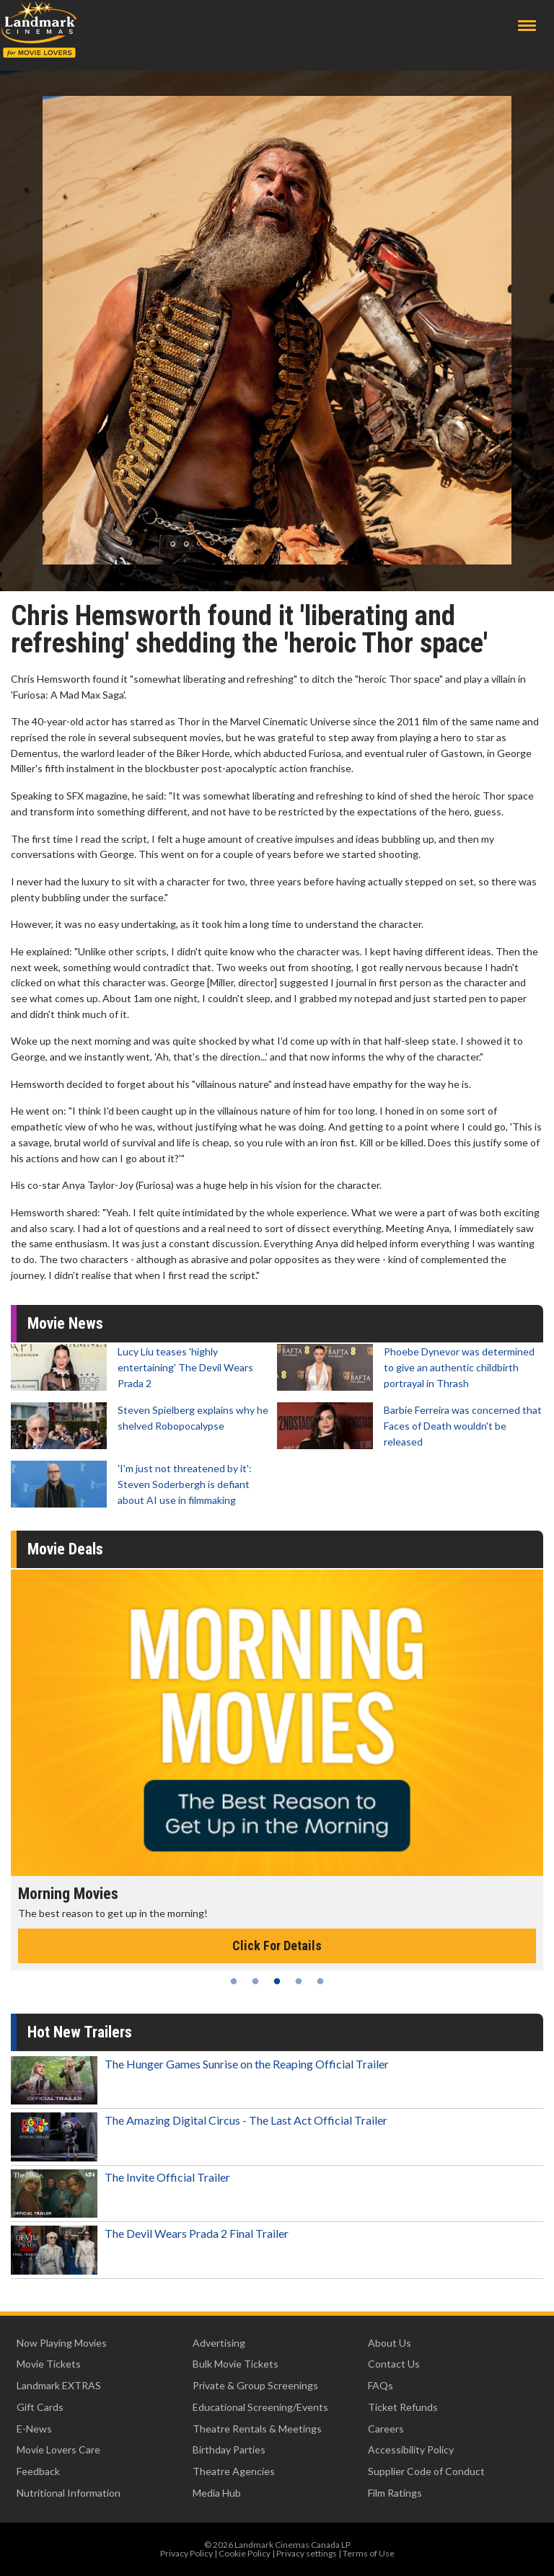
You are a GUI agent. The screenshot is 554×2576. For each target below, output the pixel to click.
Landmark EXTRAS (59, 2385)
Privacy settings (306, 2553)
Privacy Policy (186, 2553)
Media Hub (217, 2493)
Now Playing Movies (62, 2343)
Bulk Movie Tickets (235, 2364)
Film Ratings (395, 2493)
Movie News (65, 1323)
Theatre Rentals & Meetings (257, 2428)
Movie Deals (65, 1549)
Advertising (219, 2343)
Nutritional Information (68, 2493)
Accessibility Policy (411, 2449)
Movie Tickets (49, 2364)
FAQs (380, 2385)
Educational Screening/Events (260, 2407)
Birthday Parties (229, 2449)
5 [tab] (320, 1981)
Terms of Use (369, 2553)
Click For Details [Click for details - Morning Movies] (277, 1945)
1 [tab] (234, 1981)
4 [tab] (298, 1981)
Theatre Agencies (234, 2471)
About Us (389, 2343)
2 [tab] (255, 1981)
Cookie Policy (245, 2553)
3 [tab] (277, 1981)
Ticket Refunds (403, 2407)
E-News (34, 2428)
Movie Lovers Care (58, 2449)
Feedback (38, 2471)
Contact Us (394, 2364)
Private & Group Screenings (255, 2385)
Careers (386, 2428)
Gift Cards (40, 2407)
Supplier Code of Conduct (426, 2471)
